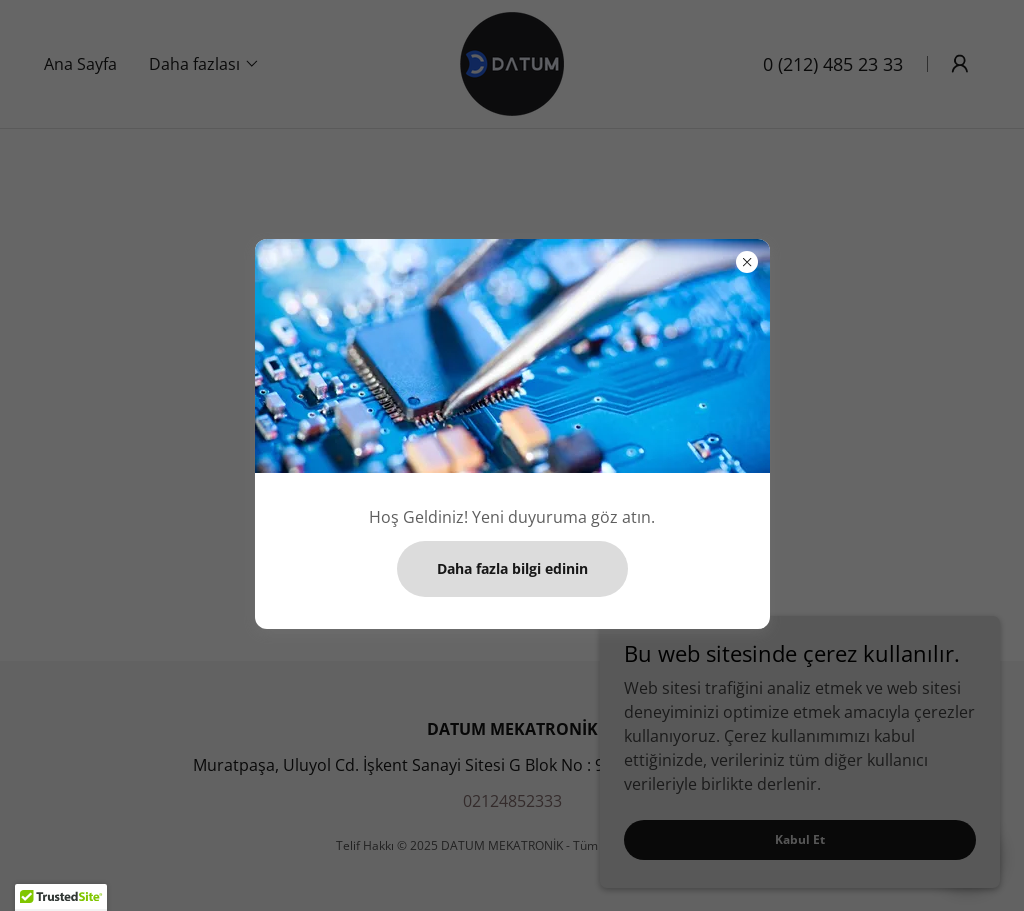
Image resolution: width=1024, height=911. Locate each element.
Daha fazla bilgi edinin (512, 568)
